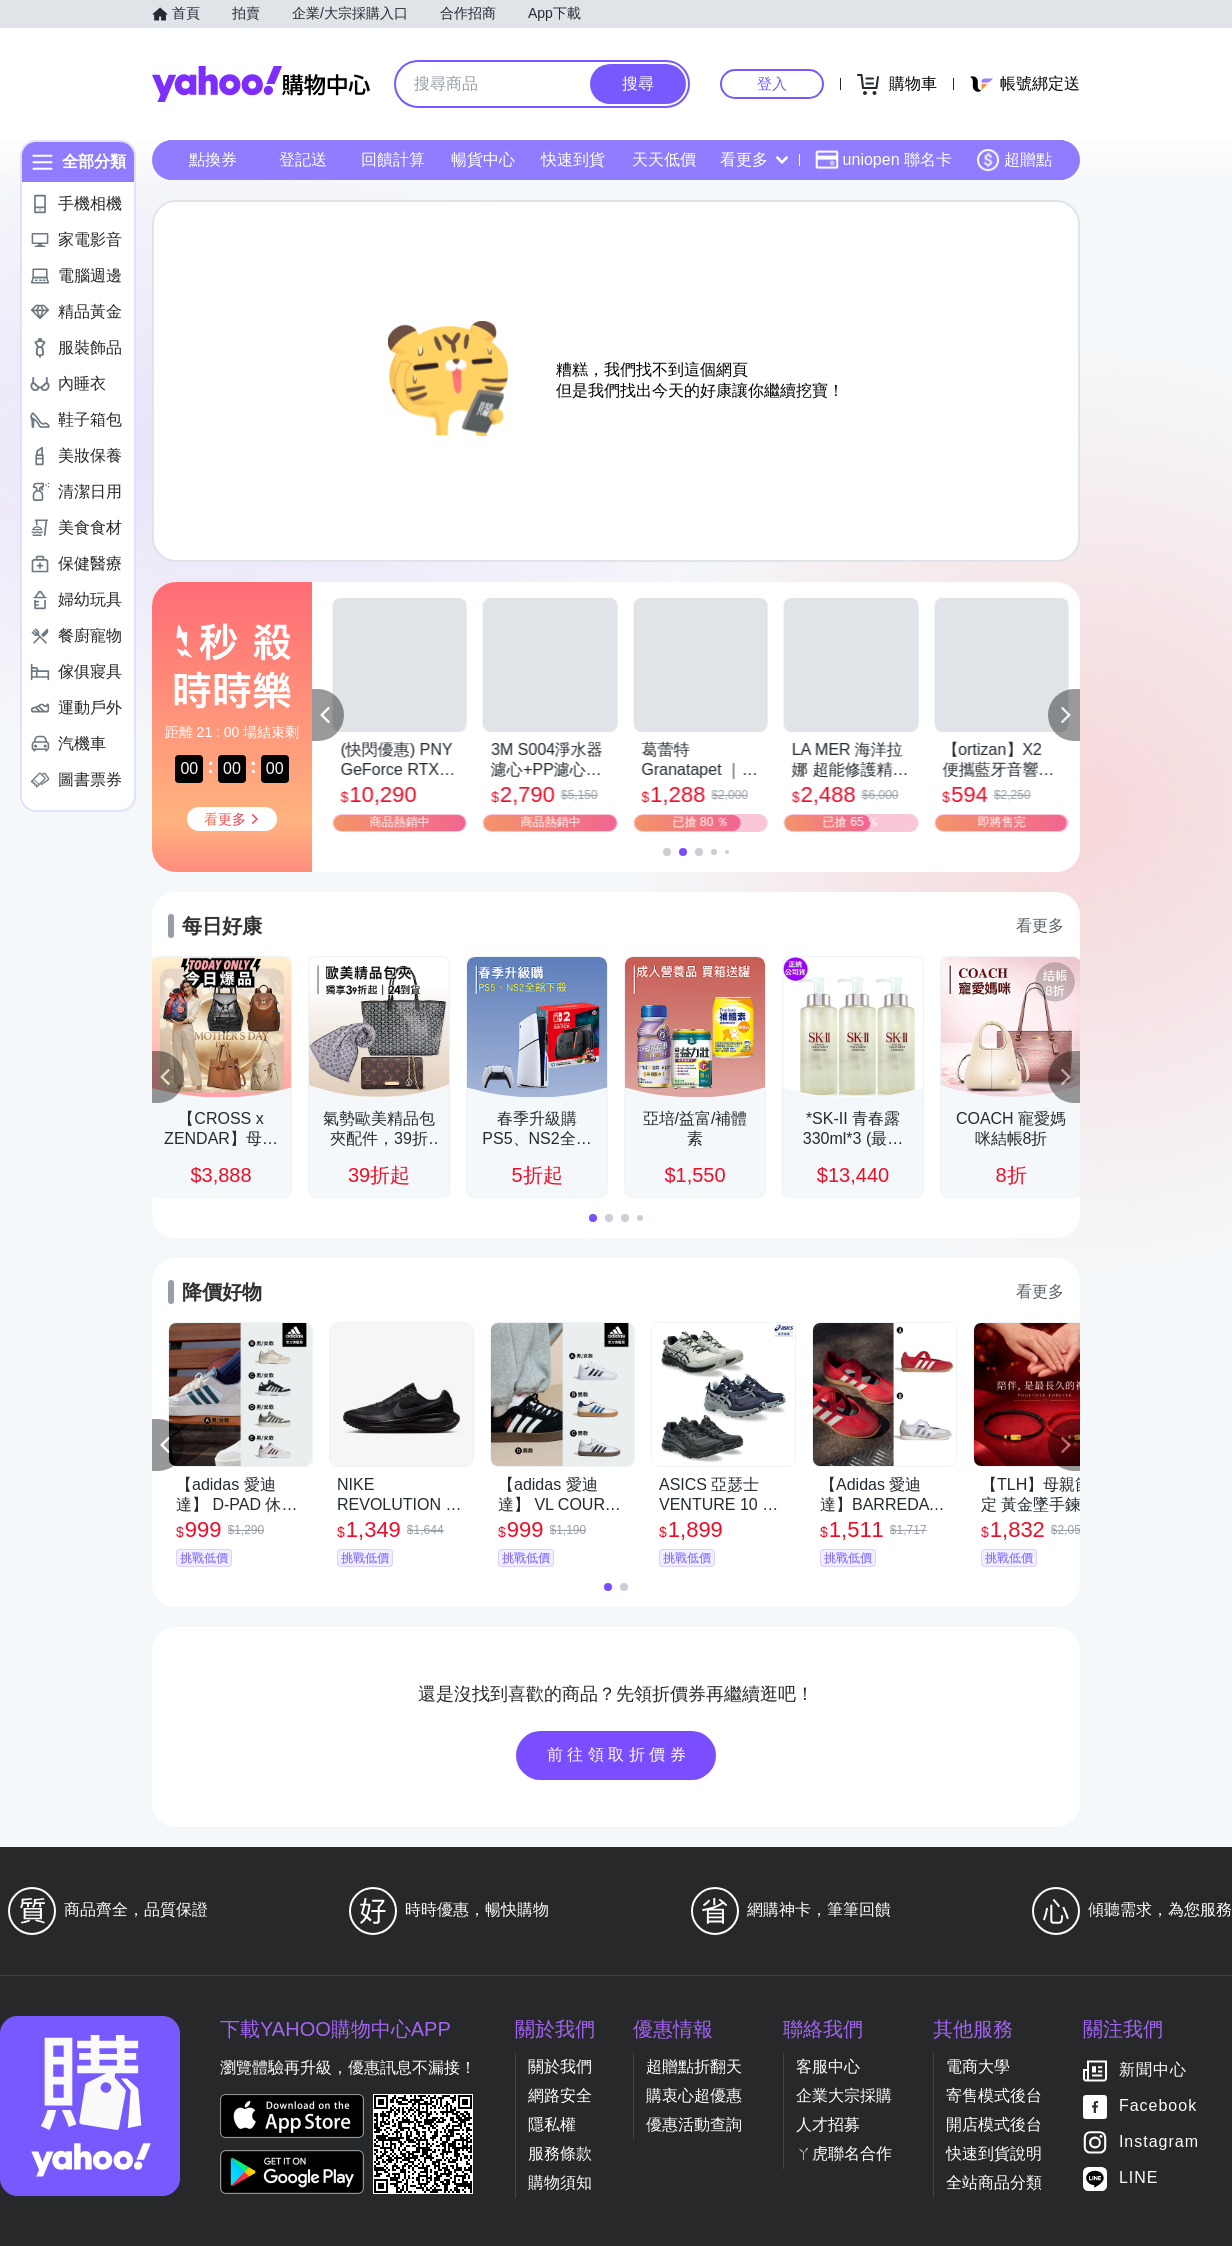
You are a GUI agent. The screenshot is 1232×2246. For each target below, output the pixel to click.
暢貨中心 (483, 159)
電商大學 (978, 2066)
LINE (1139, 2178)
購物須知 (560, 2182)
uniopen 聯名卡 (883, 160)
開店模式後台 (994, 2124)
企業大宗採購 (844, 2095)
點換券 (213, 159)
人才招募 (828, 2124)
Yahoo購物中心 (261, 84)
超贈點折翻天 (694, 2066)
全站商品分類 (994, 2182)
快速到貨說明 (994, 2153)
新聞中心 (1153, 2070)
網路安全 (560, 2095)
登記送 (303, 159)
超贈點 (1014, 160)
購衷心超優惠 (694, 2095)
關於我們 (560, 2066)
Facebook (1158, 2106)
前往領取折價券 (619, 1754)
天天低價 (664, 159)
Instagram (1159, 2142)
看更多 (754, 159)
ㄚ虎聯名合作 (844, 2153)
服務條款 (560, 2153)
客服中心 (828, 2066)
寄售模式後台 (994, 2095)
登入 (772, 83)
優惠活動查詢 (694, 2124)
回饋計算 (393, 159)
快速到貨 (573, 159)
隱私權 (552, 2124)
